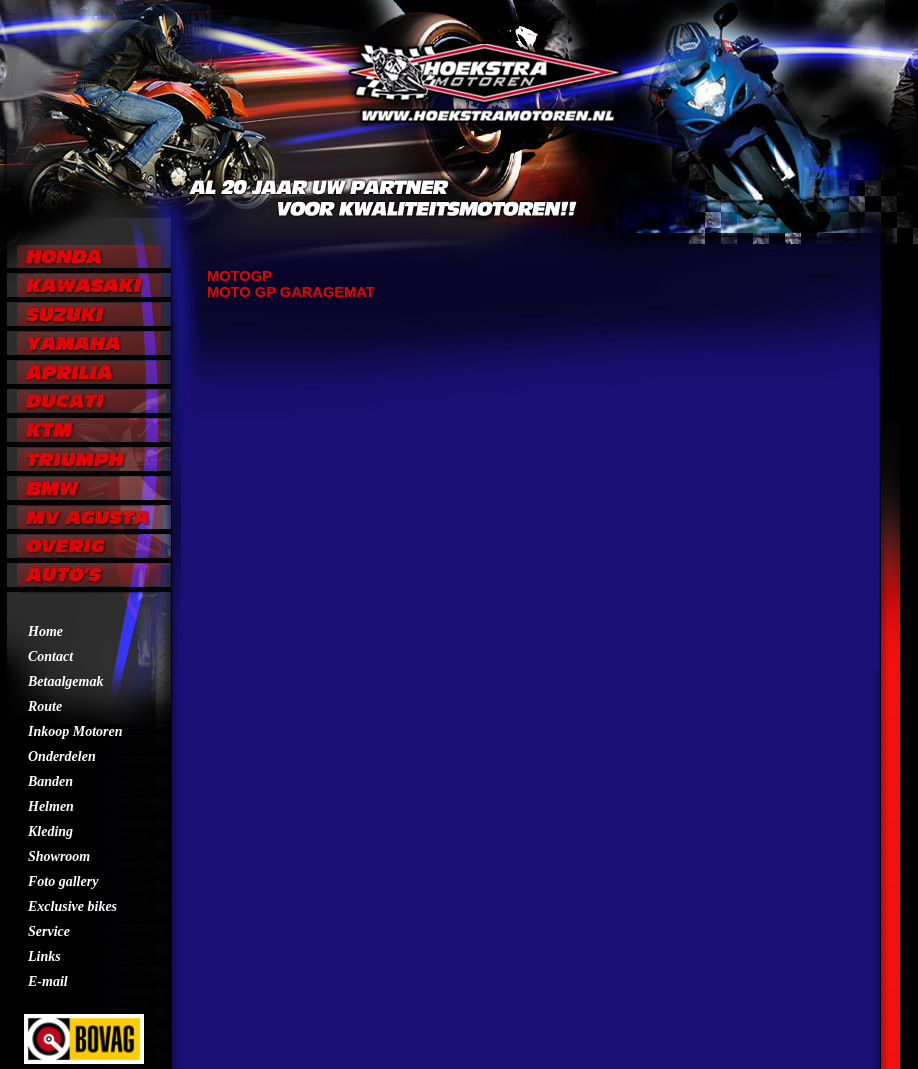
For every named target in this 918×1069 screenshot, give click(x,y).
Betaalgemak (65, 681)
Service (49, 931)
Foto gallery (63, 881)
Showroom (59, 856)
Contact (50, 656)
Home (45, 631)
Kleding (50, 831)
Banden (50, 781)
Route (45, 706)
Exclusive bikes (72, 906)
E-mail (48, 981)
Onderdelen (62, 756)
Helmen (51, 806)
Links (44, 956)
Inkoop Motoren (75, 731)
